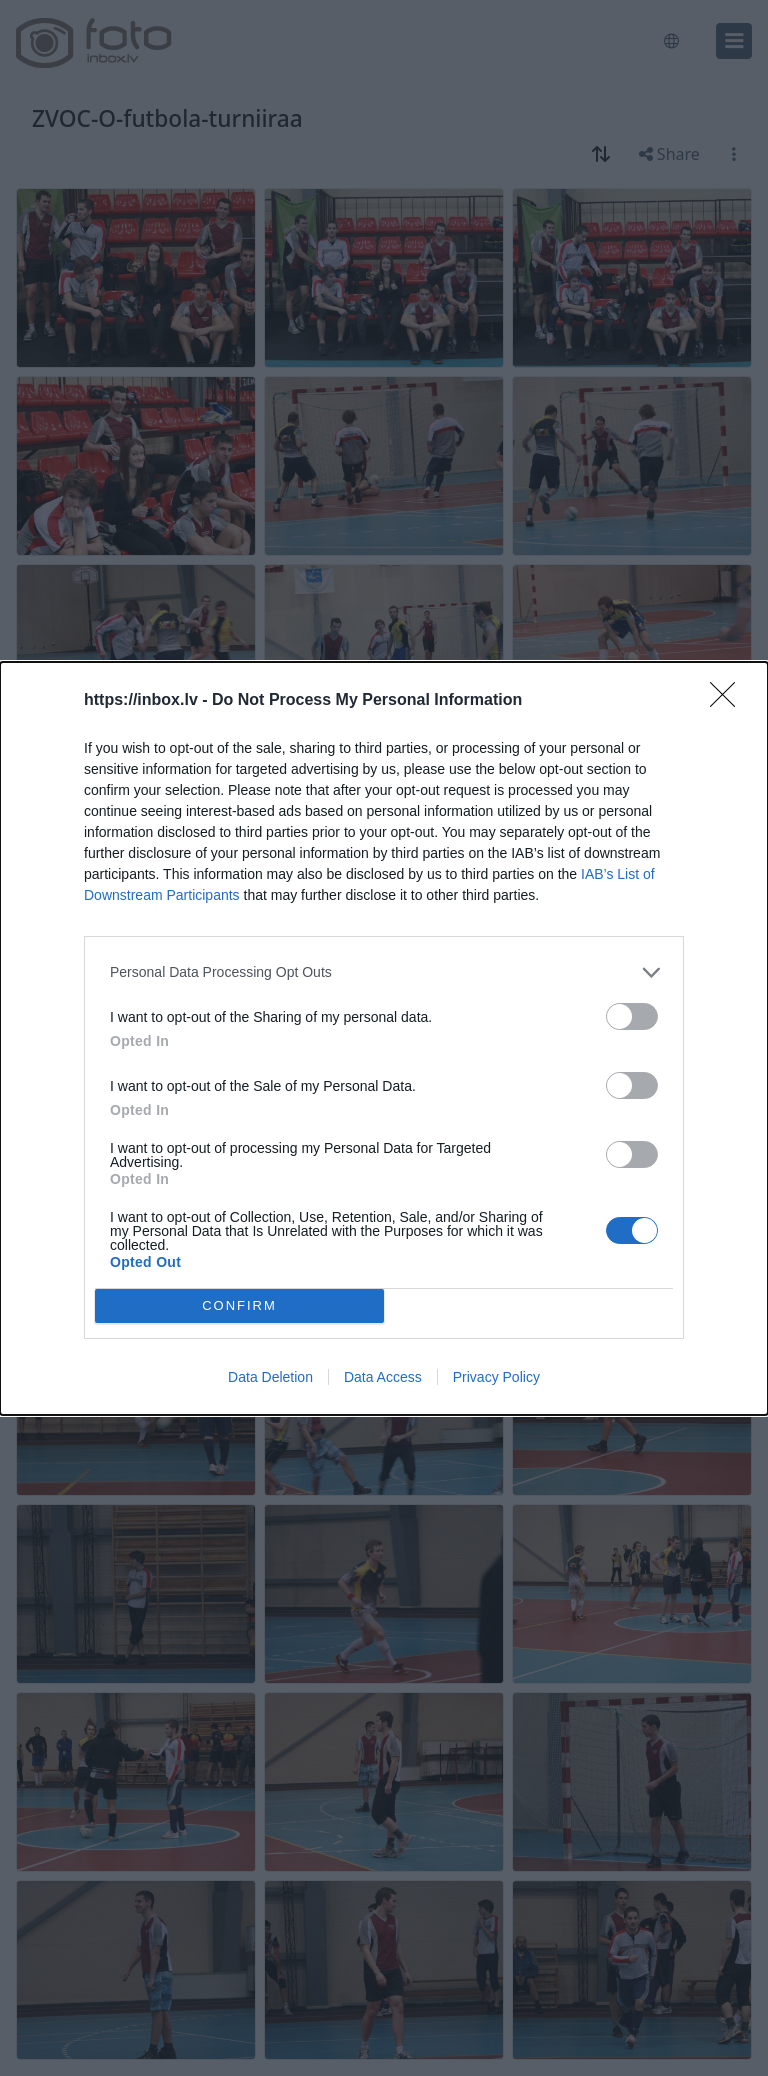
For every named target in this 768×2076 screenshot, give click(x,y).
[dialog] (384, 1038)
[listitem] (384, 972)
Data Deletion (270, 1377)
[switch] (632, 1016)
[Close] (729, 701)
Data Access (383, 1377)
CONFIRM (239, 1305)
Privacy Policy (496, 1377)
